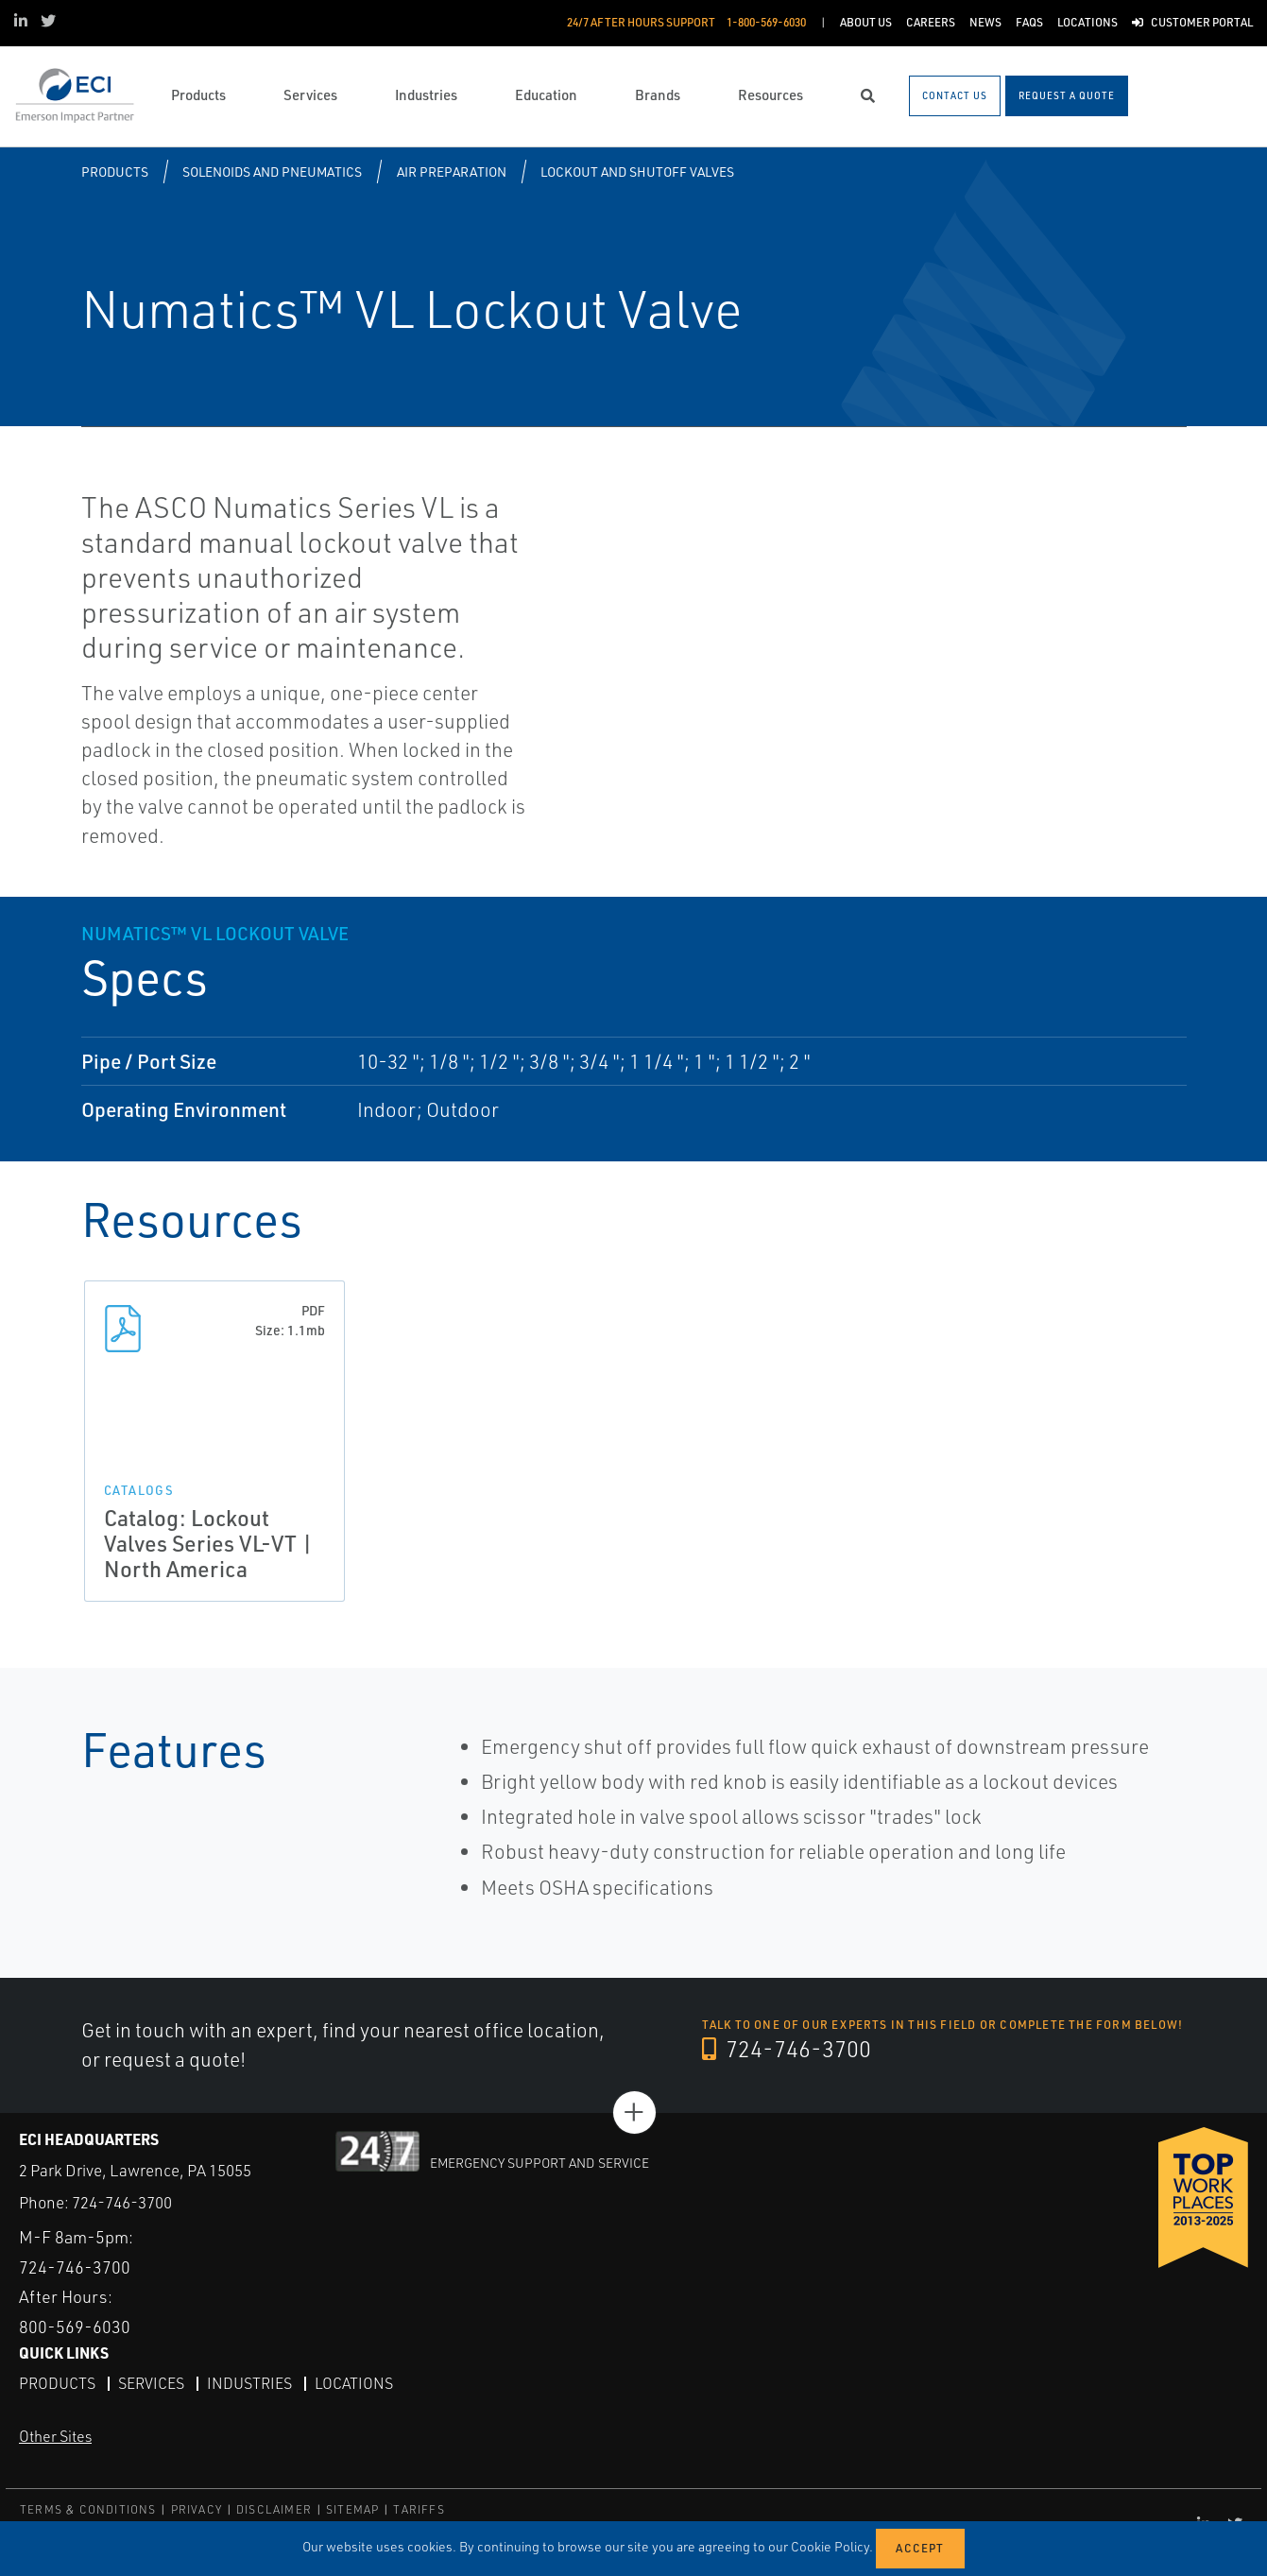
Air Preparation (451, 171)
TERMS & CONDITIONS (88, 2509)
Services (151, 2383)
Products (114, 171)
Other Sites (55, 2436)
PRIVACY (196, 2509)
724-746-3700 (786, 2049)
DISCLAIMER (274, 2509)
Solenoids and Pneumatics (272, 171)
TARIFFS (418, 2509)
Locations (354, 2383)
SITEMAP (352, 2509)
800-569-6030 (74, 2326)
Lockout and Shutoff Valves (637, 171)
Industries (249, 2383)
